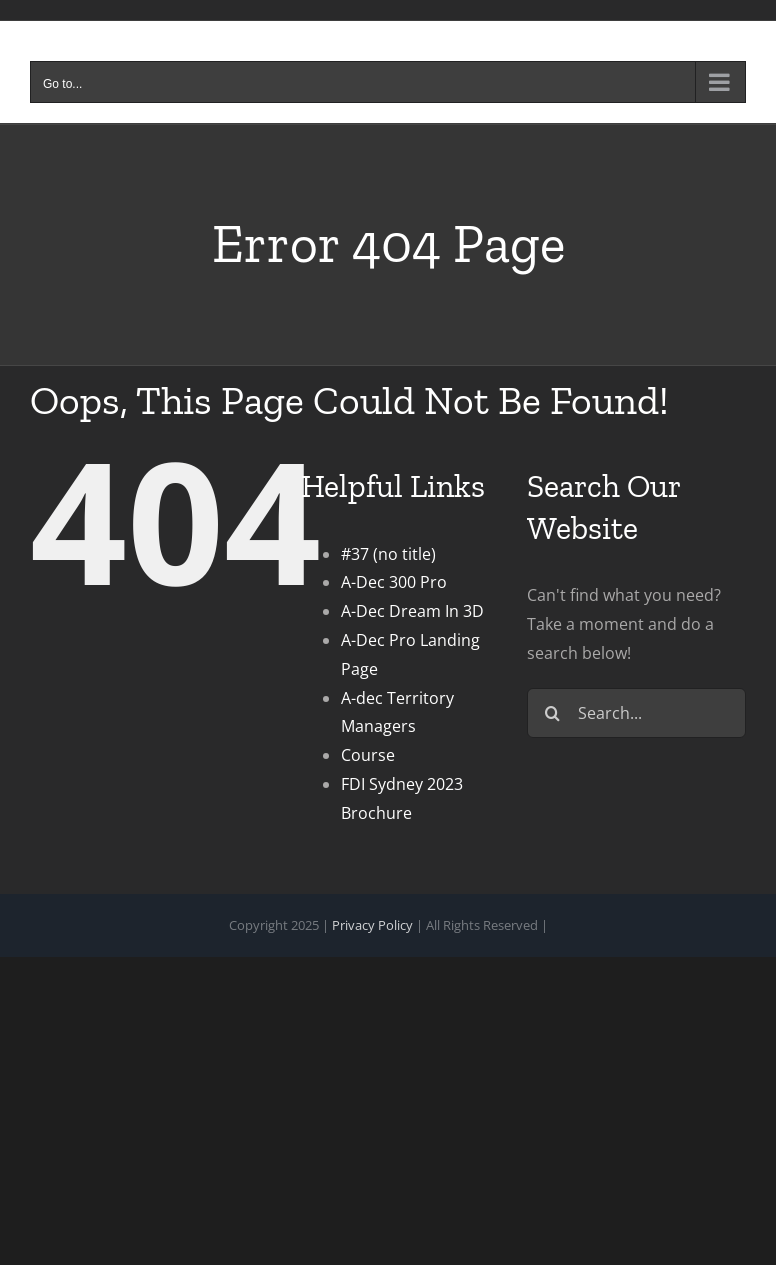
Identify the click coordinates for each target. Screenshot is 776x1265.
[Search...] (636, 713)
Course (368, 755)
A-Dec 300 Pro (394, 582)
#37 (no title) (388, 554)
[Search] (552, 713)
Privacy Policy (372, 925)
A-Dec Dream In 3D (412, 611)
